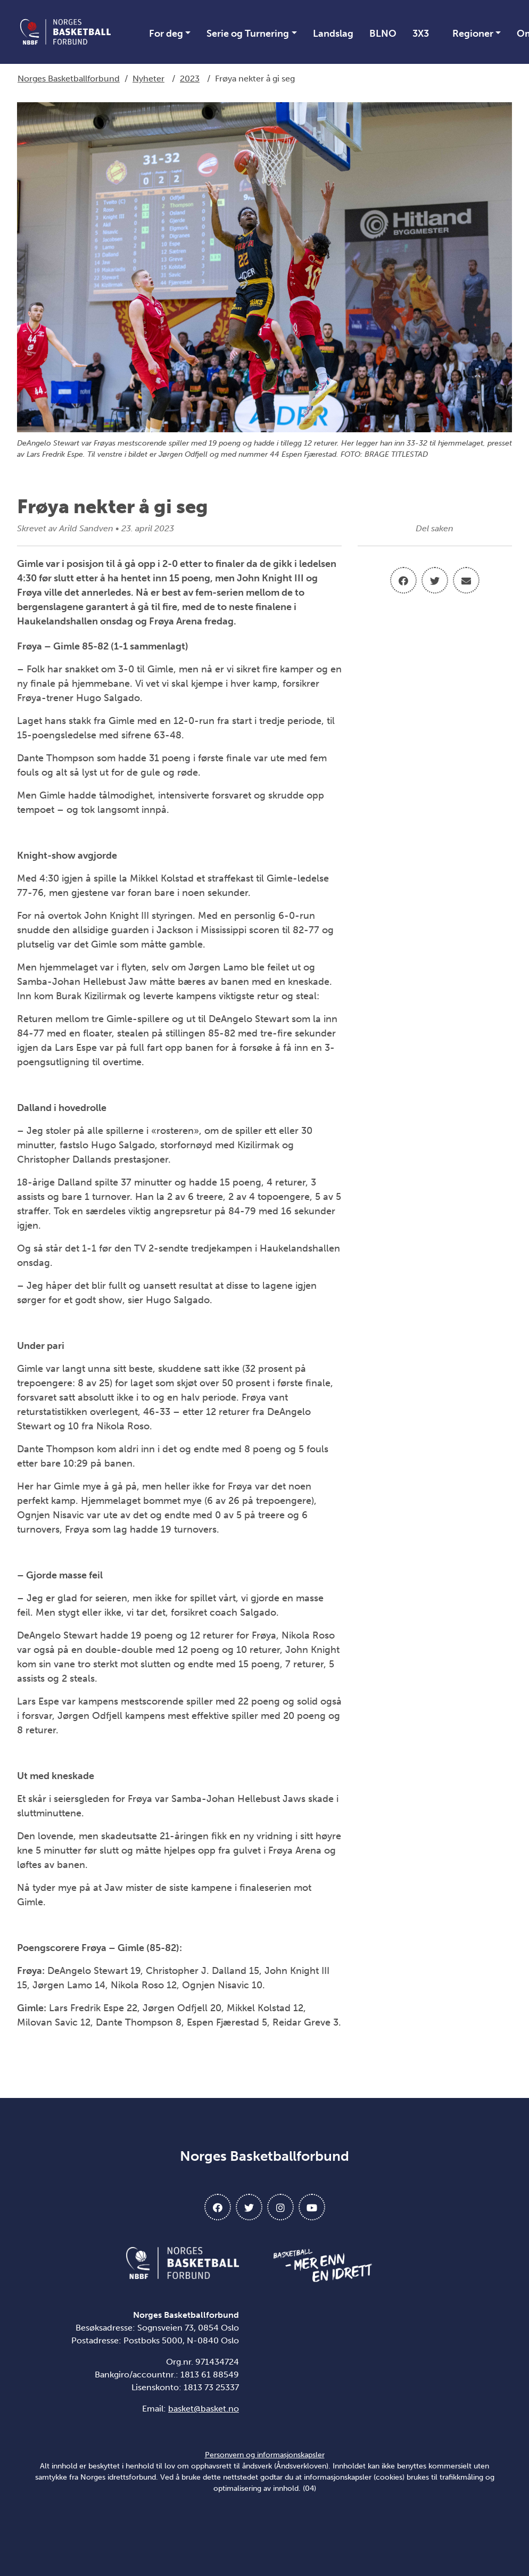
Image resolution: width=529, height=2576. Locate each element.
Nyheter (148, 78)
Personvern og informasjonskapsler (265, 2454)
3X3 (420, 33)
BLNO (382, 33)
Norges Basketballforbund (69, 78)
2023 (190, 78)
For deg (166, 33)
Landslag (333, 33)
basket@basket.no (203, 2409)
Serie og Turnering (247, 33)
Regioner (472, 33)
